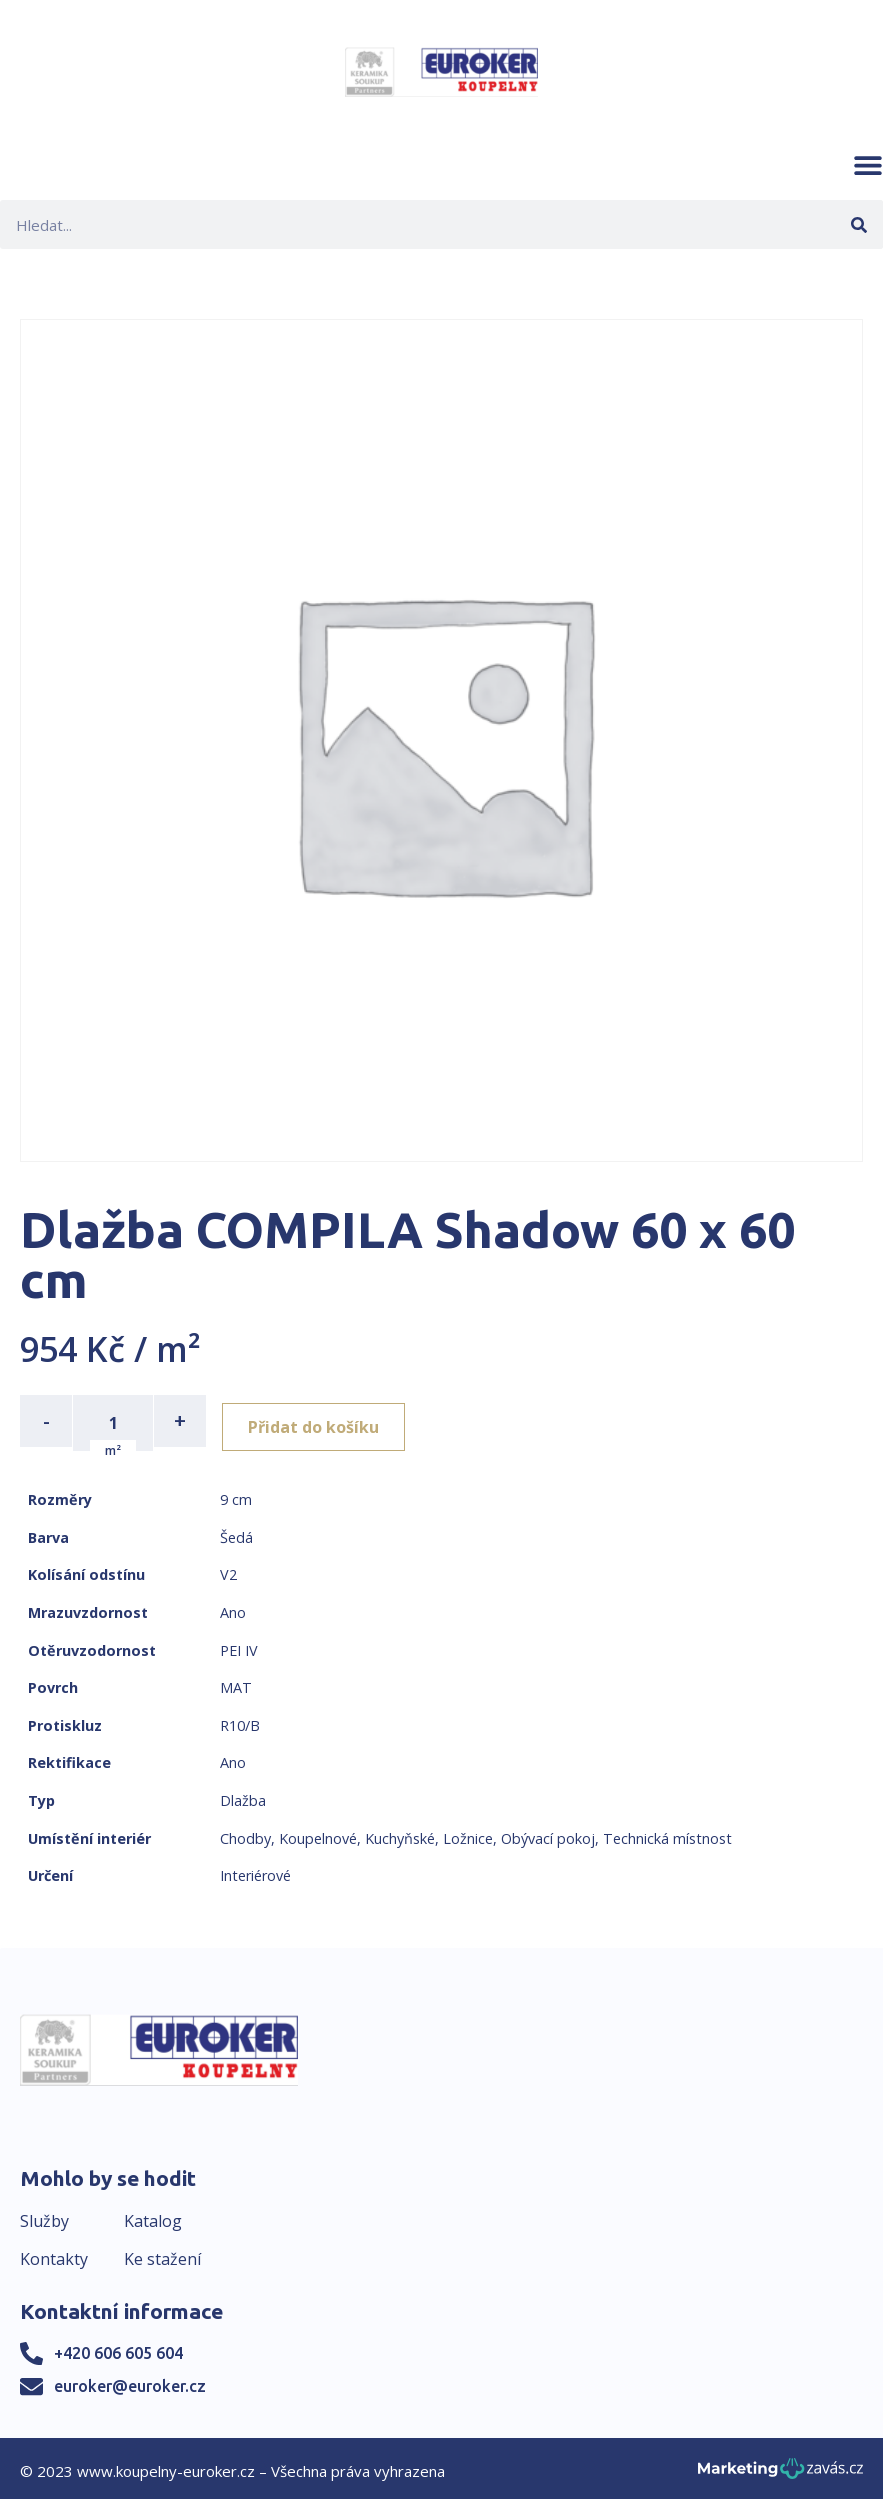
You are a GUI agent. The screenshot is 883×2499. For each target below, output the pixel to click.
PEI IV (239, 1645)
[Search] (858, 224)
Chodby (245, 1833)
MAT (236, 1683)
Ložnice (468, 1833)
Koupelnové (318, 1833)
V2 (228, 1570)
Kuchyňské (400, 1833)
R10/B (240, 1721)
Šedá (236, 1533)
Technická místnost (667, 1833)
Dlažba (243, 1796)
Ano (233, 1608)
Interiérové (255, 1871)
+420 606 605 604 (118, 2349)
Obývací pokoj (548, 1833)
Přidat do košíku (321, 1421)
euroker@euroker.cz (130, 2382)
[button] (868, 165)
